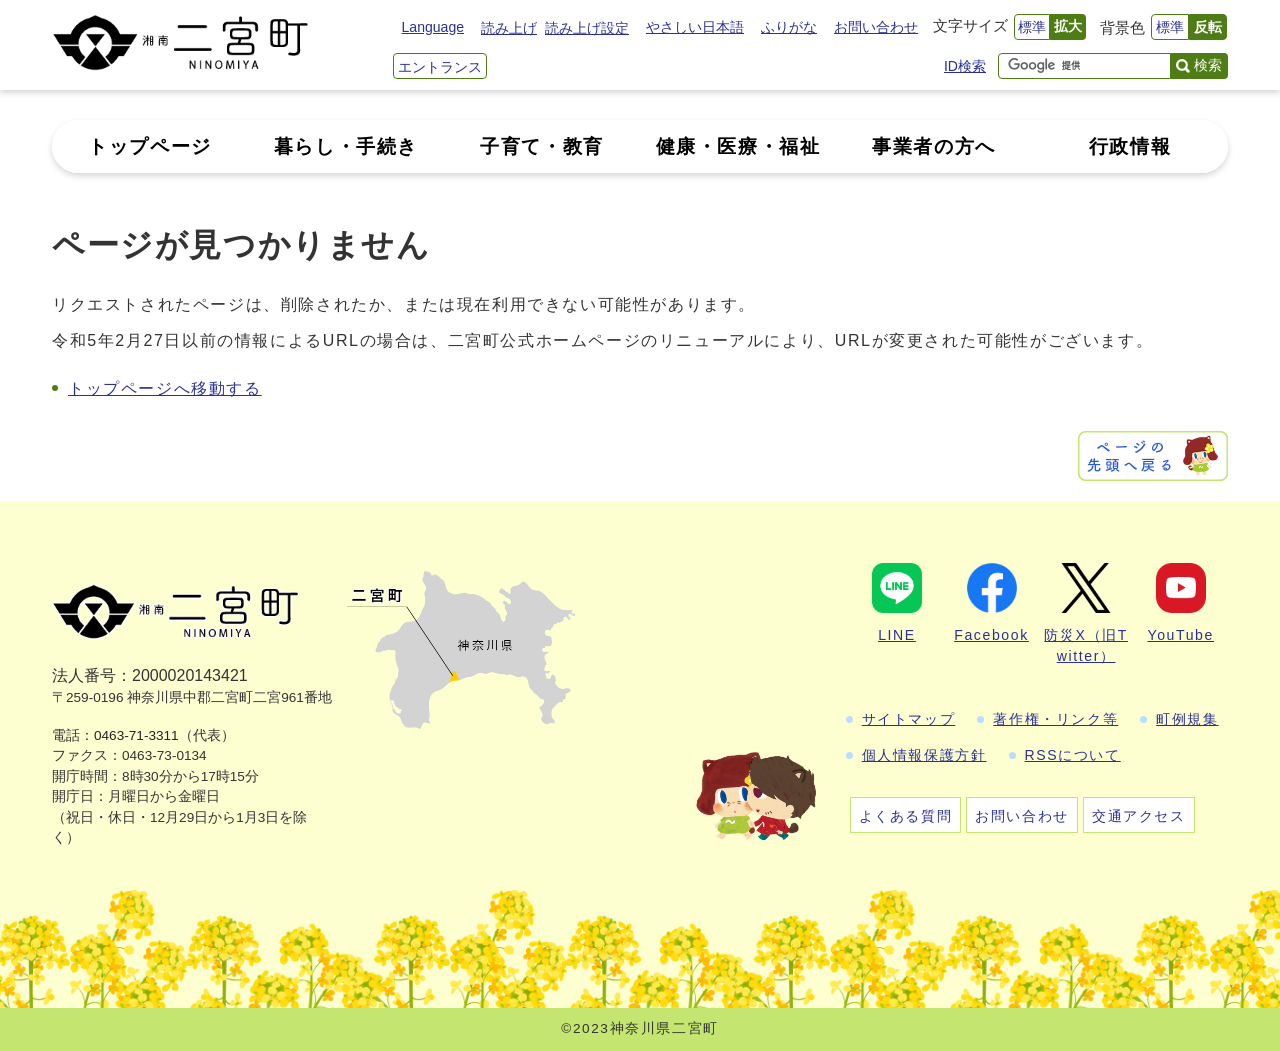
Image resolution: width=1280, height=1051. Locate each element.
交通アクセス (1139, 816)
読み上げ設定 (587, 28)
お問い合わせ (876, 27)
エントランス (440, 67)
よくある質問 (906, 816)
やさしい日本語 (695, 27)
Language (433, 27)
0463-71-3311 (136, 735)
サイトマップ (909, 719)
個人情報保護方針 (924, 755)
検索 (1208, 65)
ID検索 (965, 66)
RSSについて (1073, 755)
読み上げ (509, 28)
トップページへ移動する (165, 388)
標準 (1032, 27)
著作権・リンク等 (1055, 719)
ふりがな (789, 27)
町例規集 (1187, 719)
